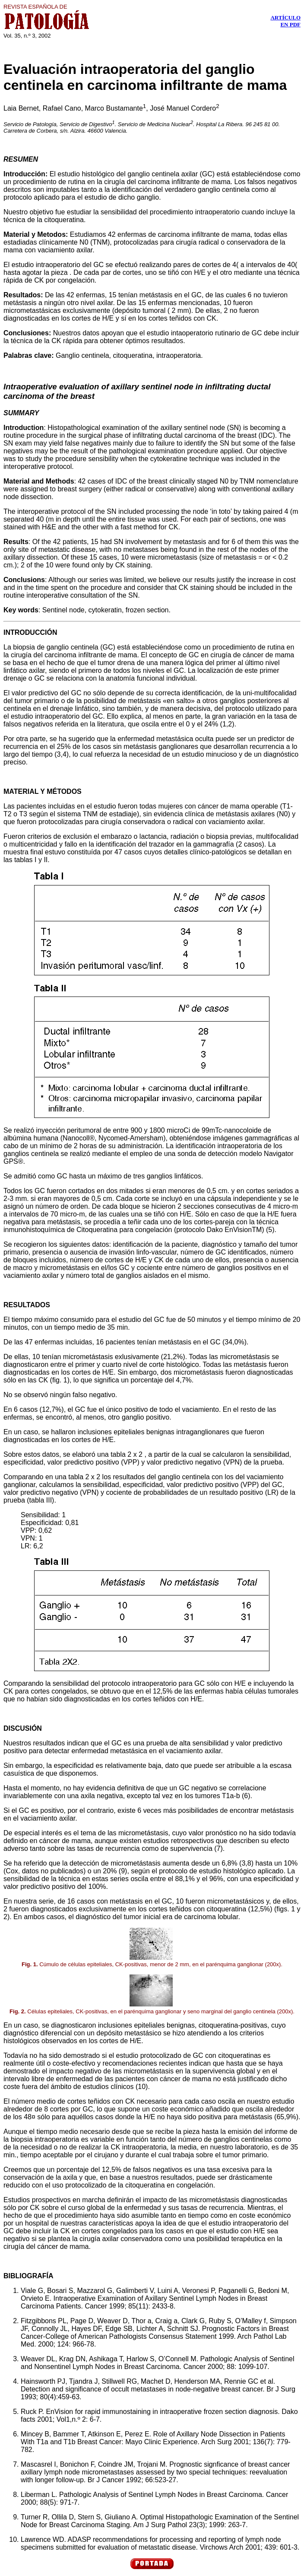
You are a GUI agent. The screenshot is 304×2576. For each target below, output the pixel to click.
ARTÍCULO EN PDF (285, 21)
